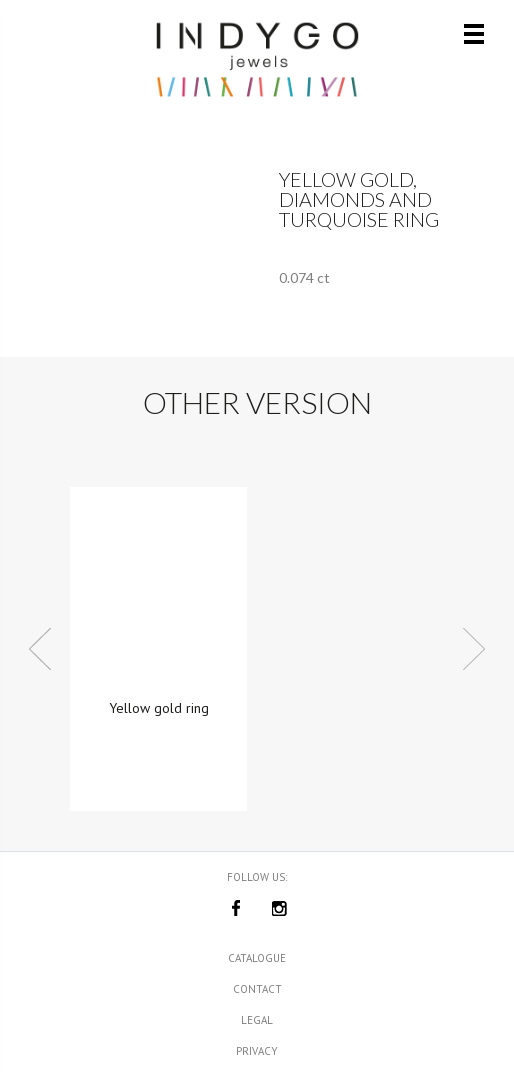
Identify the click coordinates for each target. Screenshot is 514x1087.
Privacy (257, 1051)
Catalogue (257, 958)
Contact (257, 989)
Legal (257, 1020)
